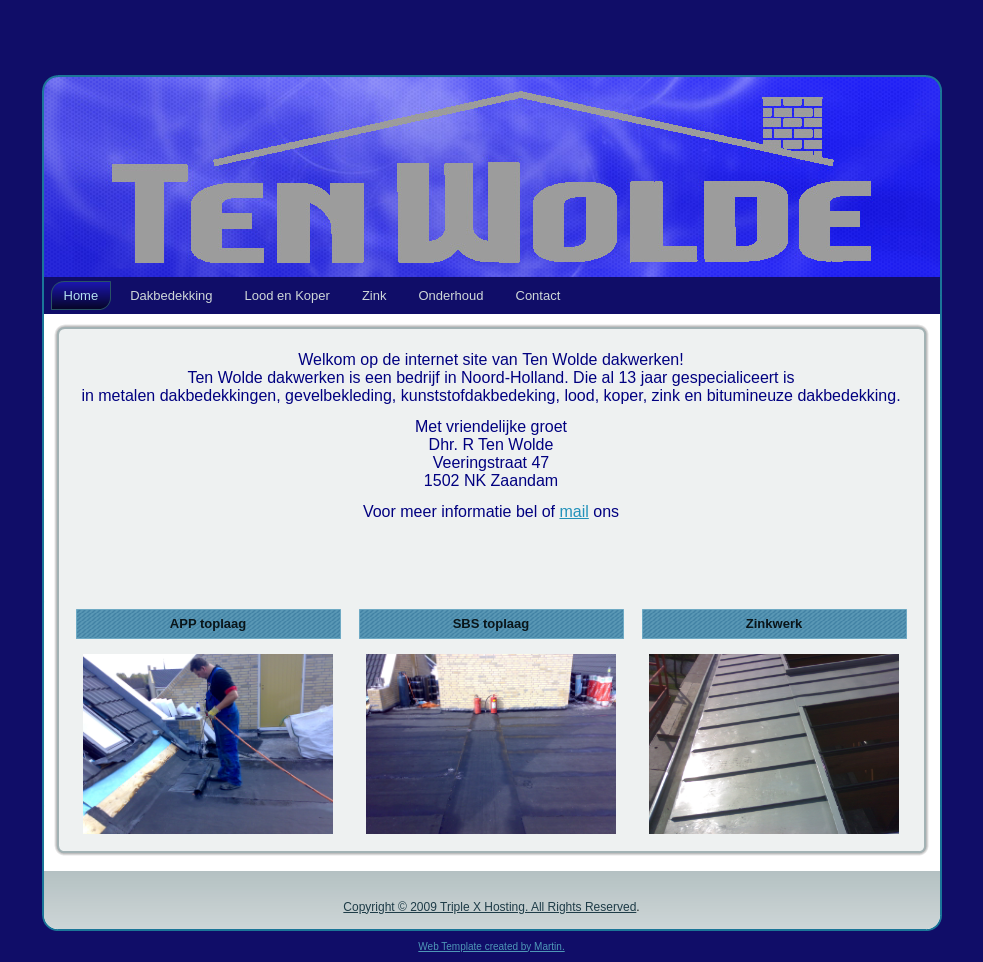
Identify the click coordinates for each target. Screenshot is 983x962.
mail (573, 511)
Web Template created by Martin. (491, 946)
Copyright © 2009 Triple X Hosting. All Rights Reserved (489, 907)
